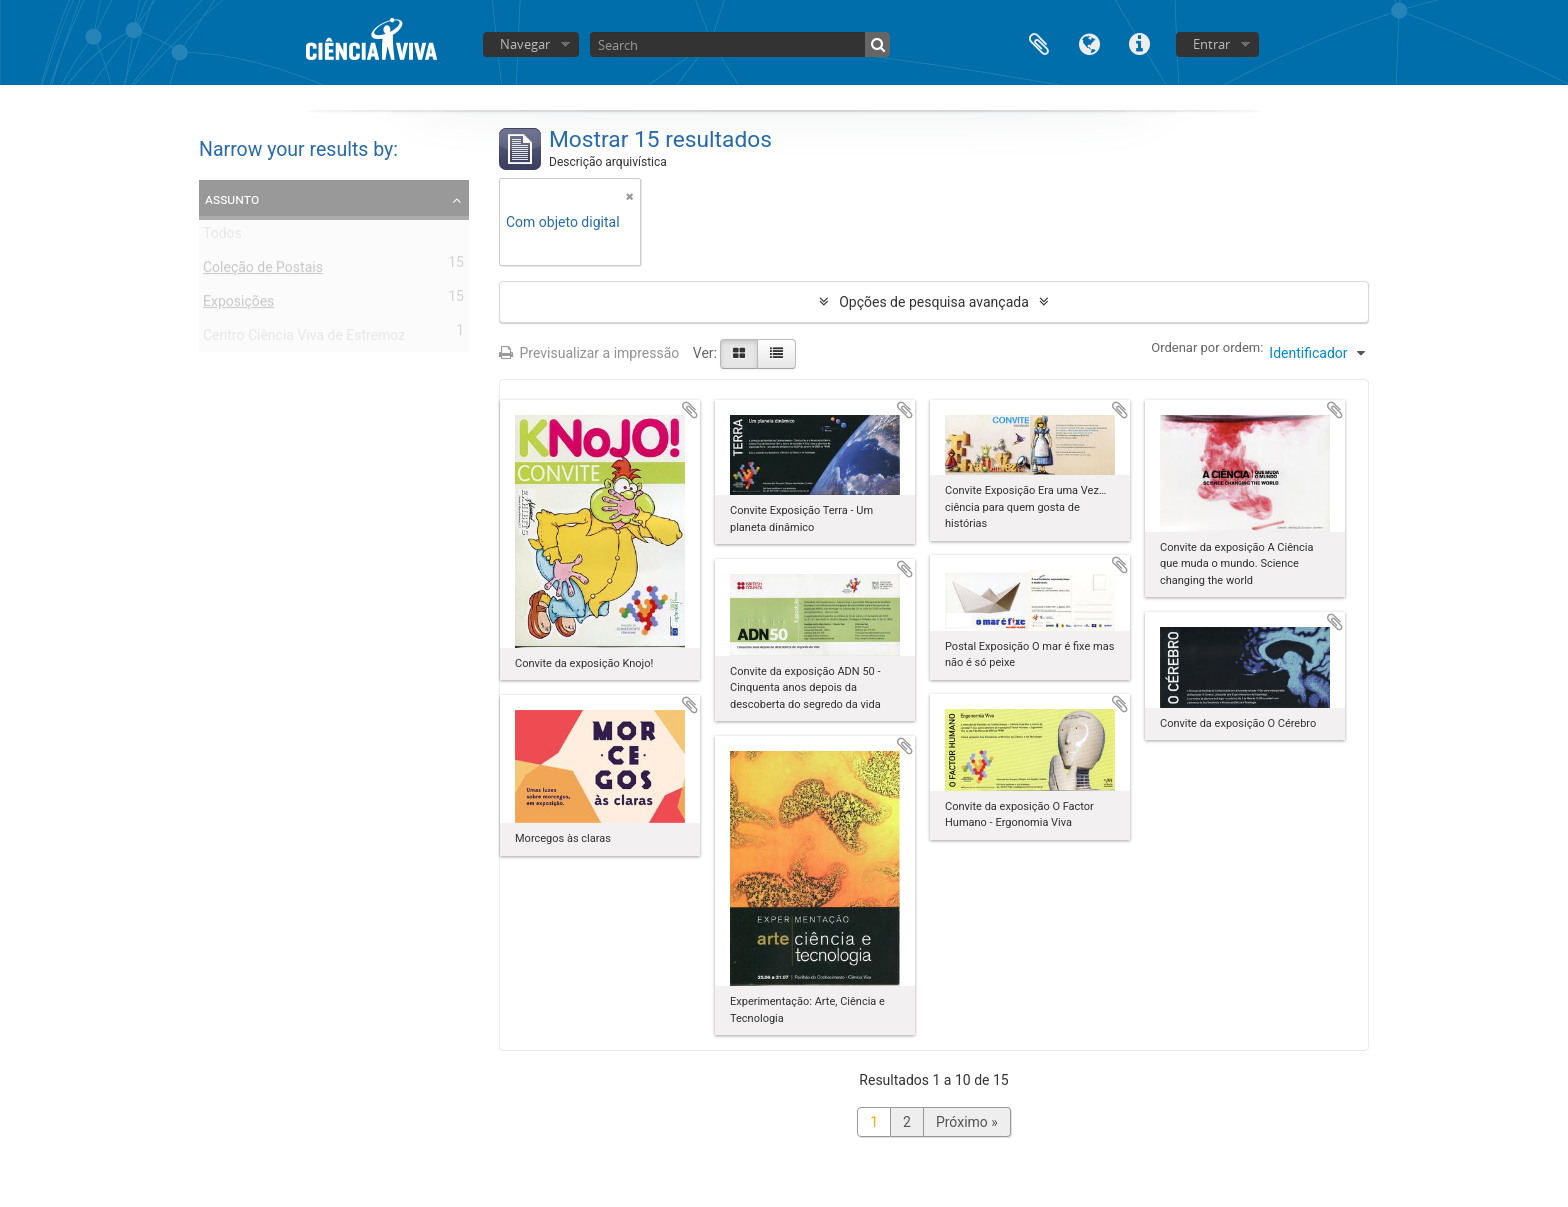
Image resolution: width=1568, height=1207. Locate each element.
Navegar (525, 44)
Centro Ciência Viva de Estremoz (304, 339)
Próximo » (967, 1122)
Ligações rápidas (1139, 42)
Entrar (1211, 44)
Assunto (232, 199)
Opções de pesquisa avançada (934, 302)
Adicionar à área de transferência (690, 410)
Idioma (1089, 42)
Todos (222, 237)
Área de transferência (1039, 42)
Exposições (238, 305)
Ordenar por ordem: (1207, 347)
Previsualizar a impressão (589, 353)
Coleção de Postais (263, 271)
